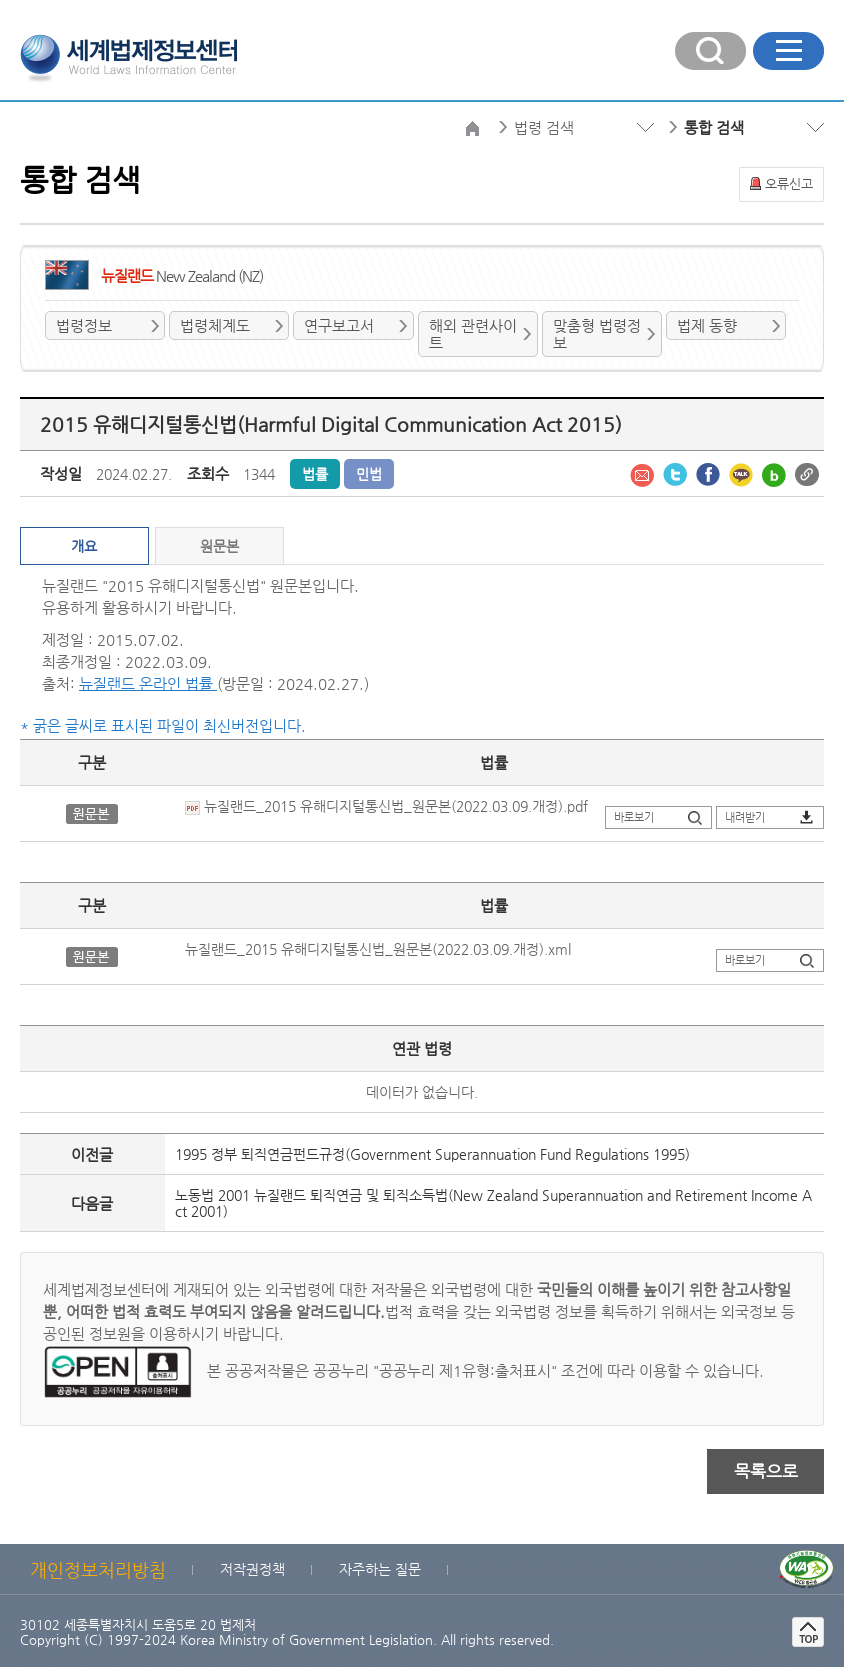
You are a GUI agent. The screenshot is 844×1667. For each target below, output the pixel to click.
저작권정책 (252, 1569)
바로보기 (634, 817)
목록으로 (766, 1471)
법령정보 (84, 325)
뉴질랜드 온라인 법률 (148, 683)
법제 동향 (707, 325)
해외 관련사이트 (473, 334)
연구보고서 (339, 325)
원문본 (219, 546)
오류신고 (789, 183)
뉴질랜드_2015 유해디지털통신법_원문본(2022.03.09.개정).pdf (386, 806)
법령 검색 (544, 127)
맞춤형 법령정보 (597, 334)
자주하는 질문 (380, 1569)
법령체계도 (215, 325)
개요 (84, 546)
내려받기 (745, 817)
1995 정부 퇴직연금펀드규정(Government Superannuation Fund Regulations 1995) (432, 1154)
